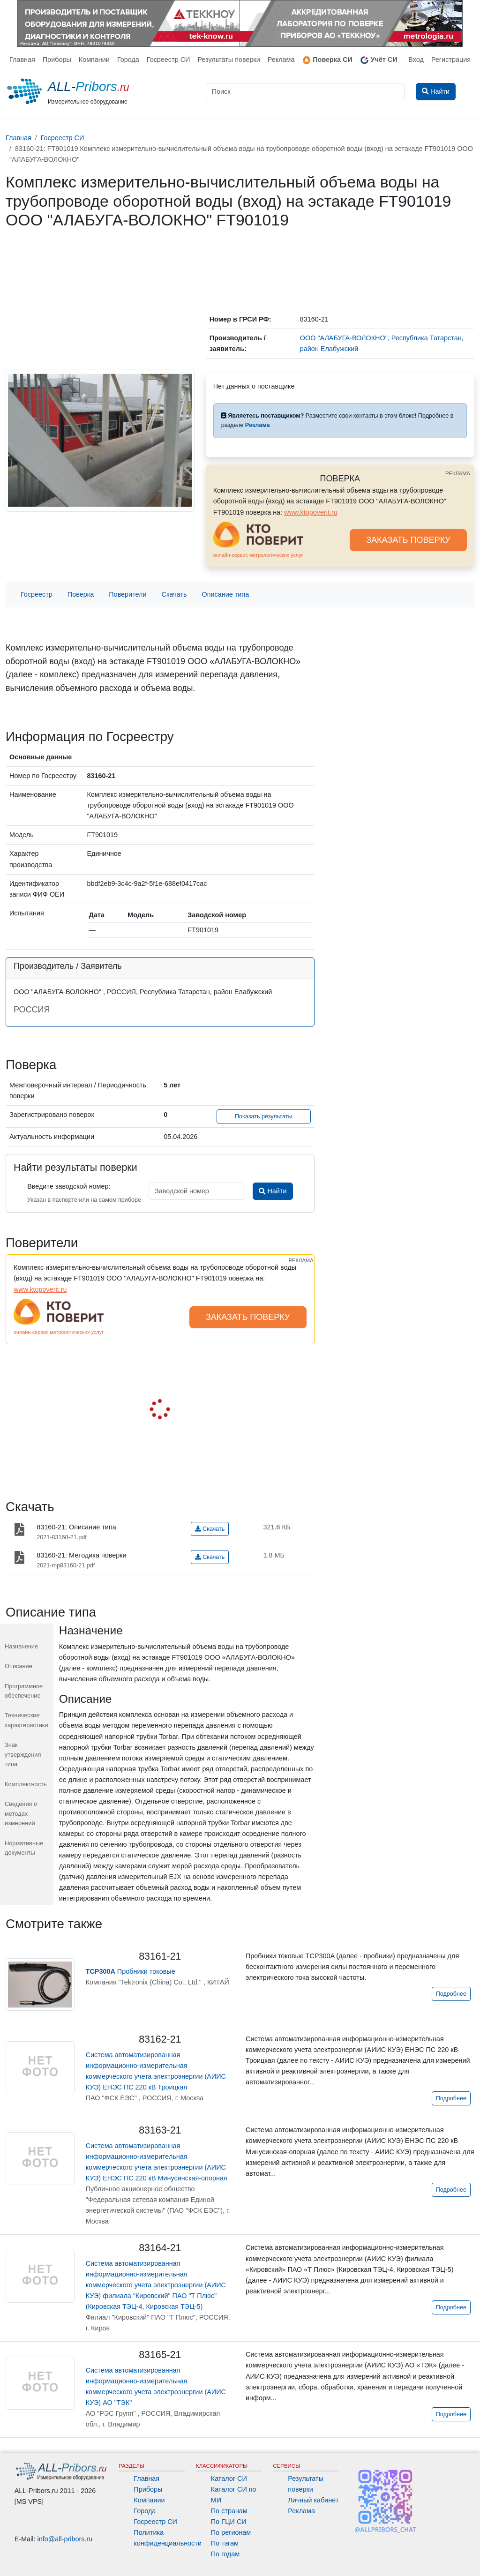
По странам (229, 2511)
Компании (94, 59)
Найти (272, 1191)
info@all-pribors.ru (65, 2539)
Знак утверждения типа (23, 1754)
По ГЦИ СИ (229, 2521)
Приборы (57, 59)
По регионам (231, 2532)
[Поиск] (305, 91)
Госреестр (36, 594)
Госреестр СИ (168, 59)
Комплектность (26, 1784)
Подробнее (451, 1994)
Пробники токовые (130, 1971)
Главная (22, 59)
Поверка (81, 594)
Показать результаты (263, 1116)
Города (128, 59)
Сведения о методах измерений (21, 1813)
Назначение (21, 1646)
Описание (18, 1666)
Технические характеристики (26, 1720)
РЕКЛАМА (457, 473)
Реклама (281, 59)
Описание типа (225, 594)
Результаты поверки (228, 59)
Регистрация (451, 59)
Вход (416, 59)
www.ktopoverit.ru (311, 512)
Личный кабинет (313, 2500)
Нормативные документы (24, 1848)
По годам (225, 2554)
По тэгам (225, 2543)
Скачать (174, 594)
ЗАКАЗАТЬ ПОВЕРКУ (408, 540)
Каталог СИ (229, 2478)
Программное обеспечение (24, 1691)
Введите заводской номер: (68, 1186)
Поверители (127, 594)
